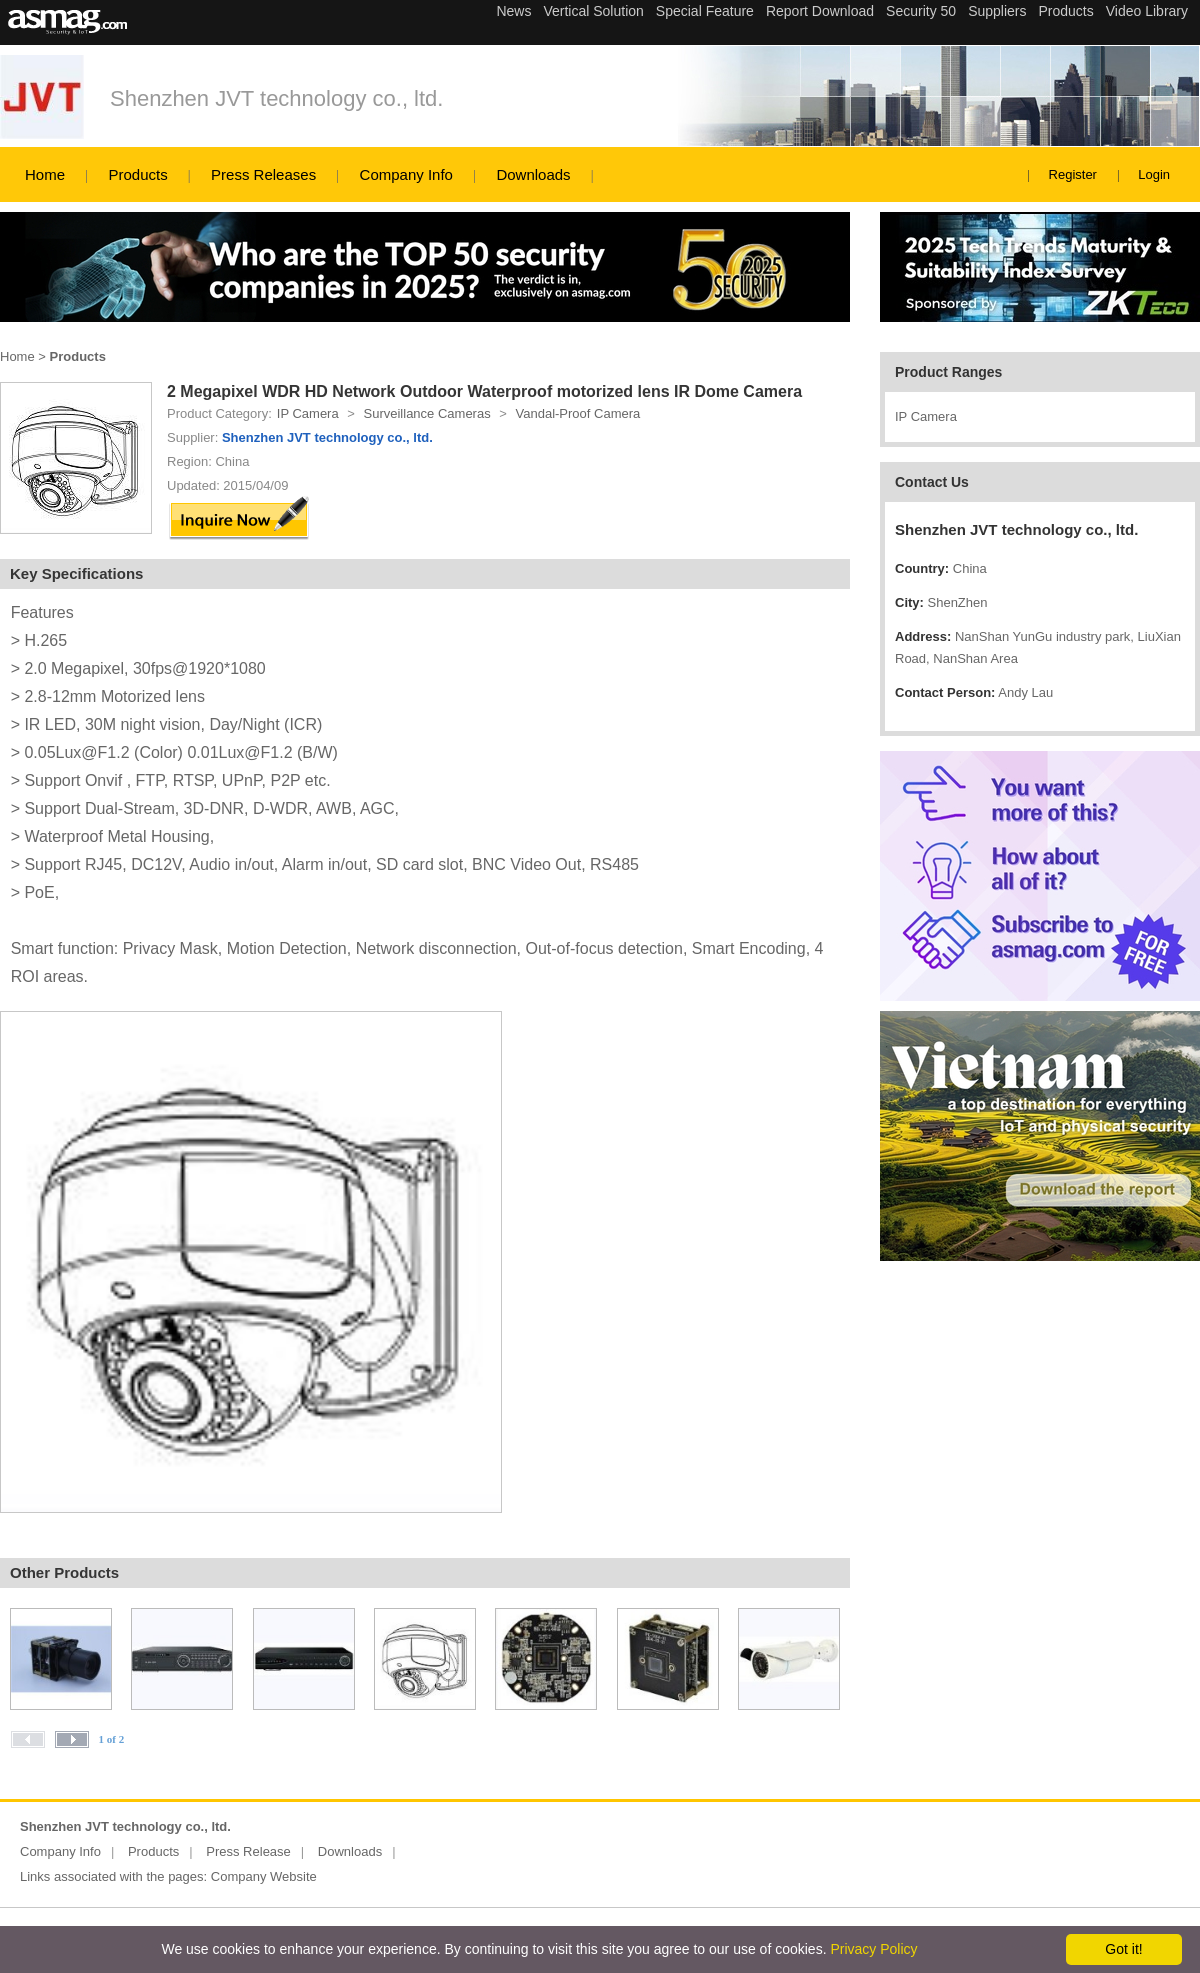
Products (137, 174)
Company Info (406, 174)
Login (1154, 174)
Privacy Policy (873, 1949)
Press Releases (263, 174)
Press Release (248, 1851)
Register (1073, 174)
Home (45, 174)
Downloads (533, 174)
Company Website (264, 1876)
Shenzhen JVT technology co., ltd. (276, 98)
